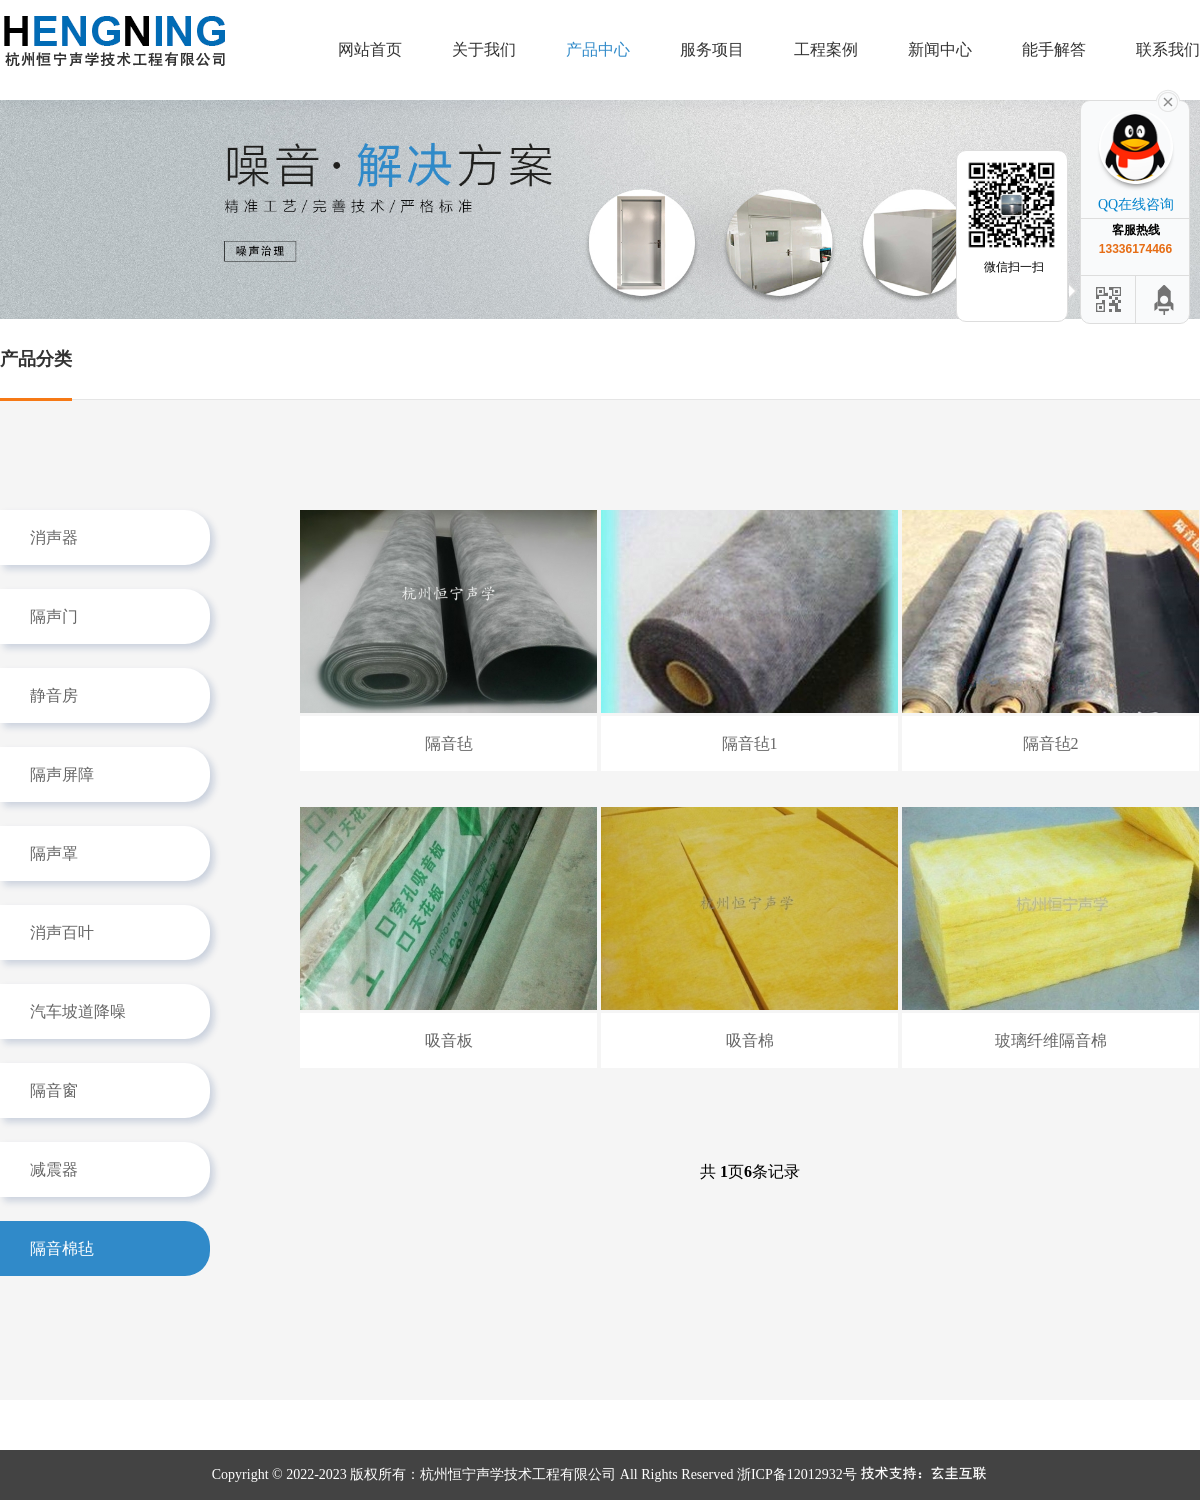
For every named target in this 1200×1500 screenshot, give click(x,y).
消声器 (54, 537)
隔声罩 (54, 853)
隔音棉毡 (62, 1248)
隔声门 (54, 616)
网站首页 (370, 49)
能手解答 (1054, 49)
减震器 (54, 1169)
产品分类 (36, 359)
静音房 (54, 695)
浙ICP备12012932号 (797, 1474)
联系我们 (1168, 49)
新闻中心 (940, 49)
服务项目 (712, 49)
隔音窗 (54, 1090)
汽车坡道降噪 (78, 1011)
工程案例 (826, 49)
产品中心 (598, 49)
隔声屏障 (62, 774)
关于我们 (484, 49)
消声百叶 (62, 932)
